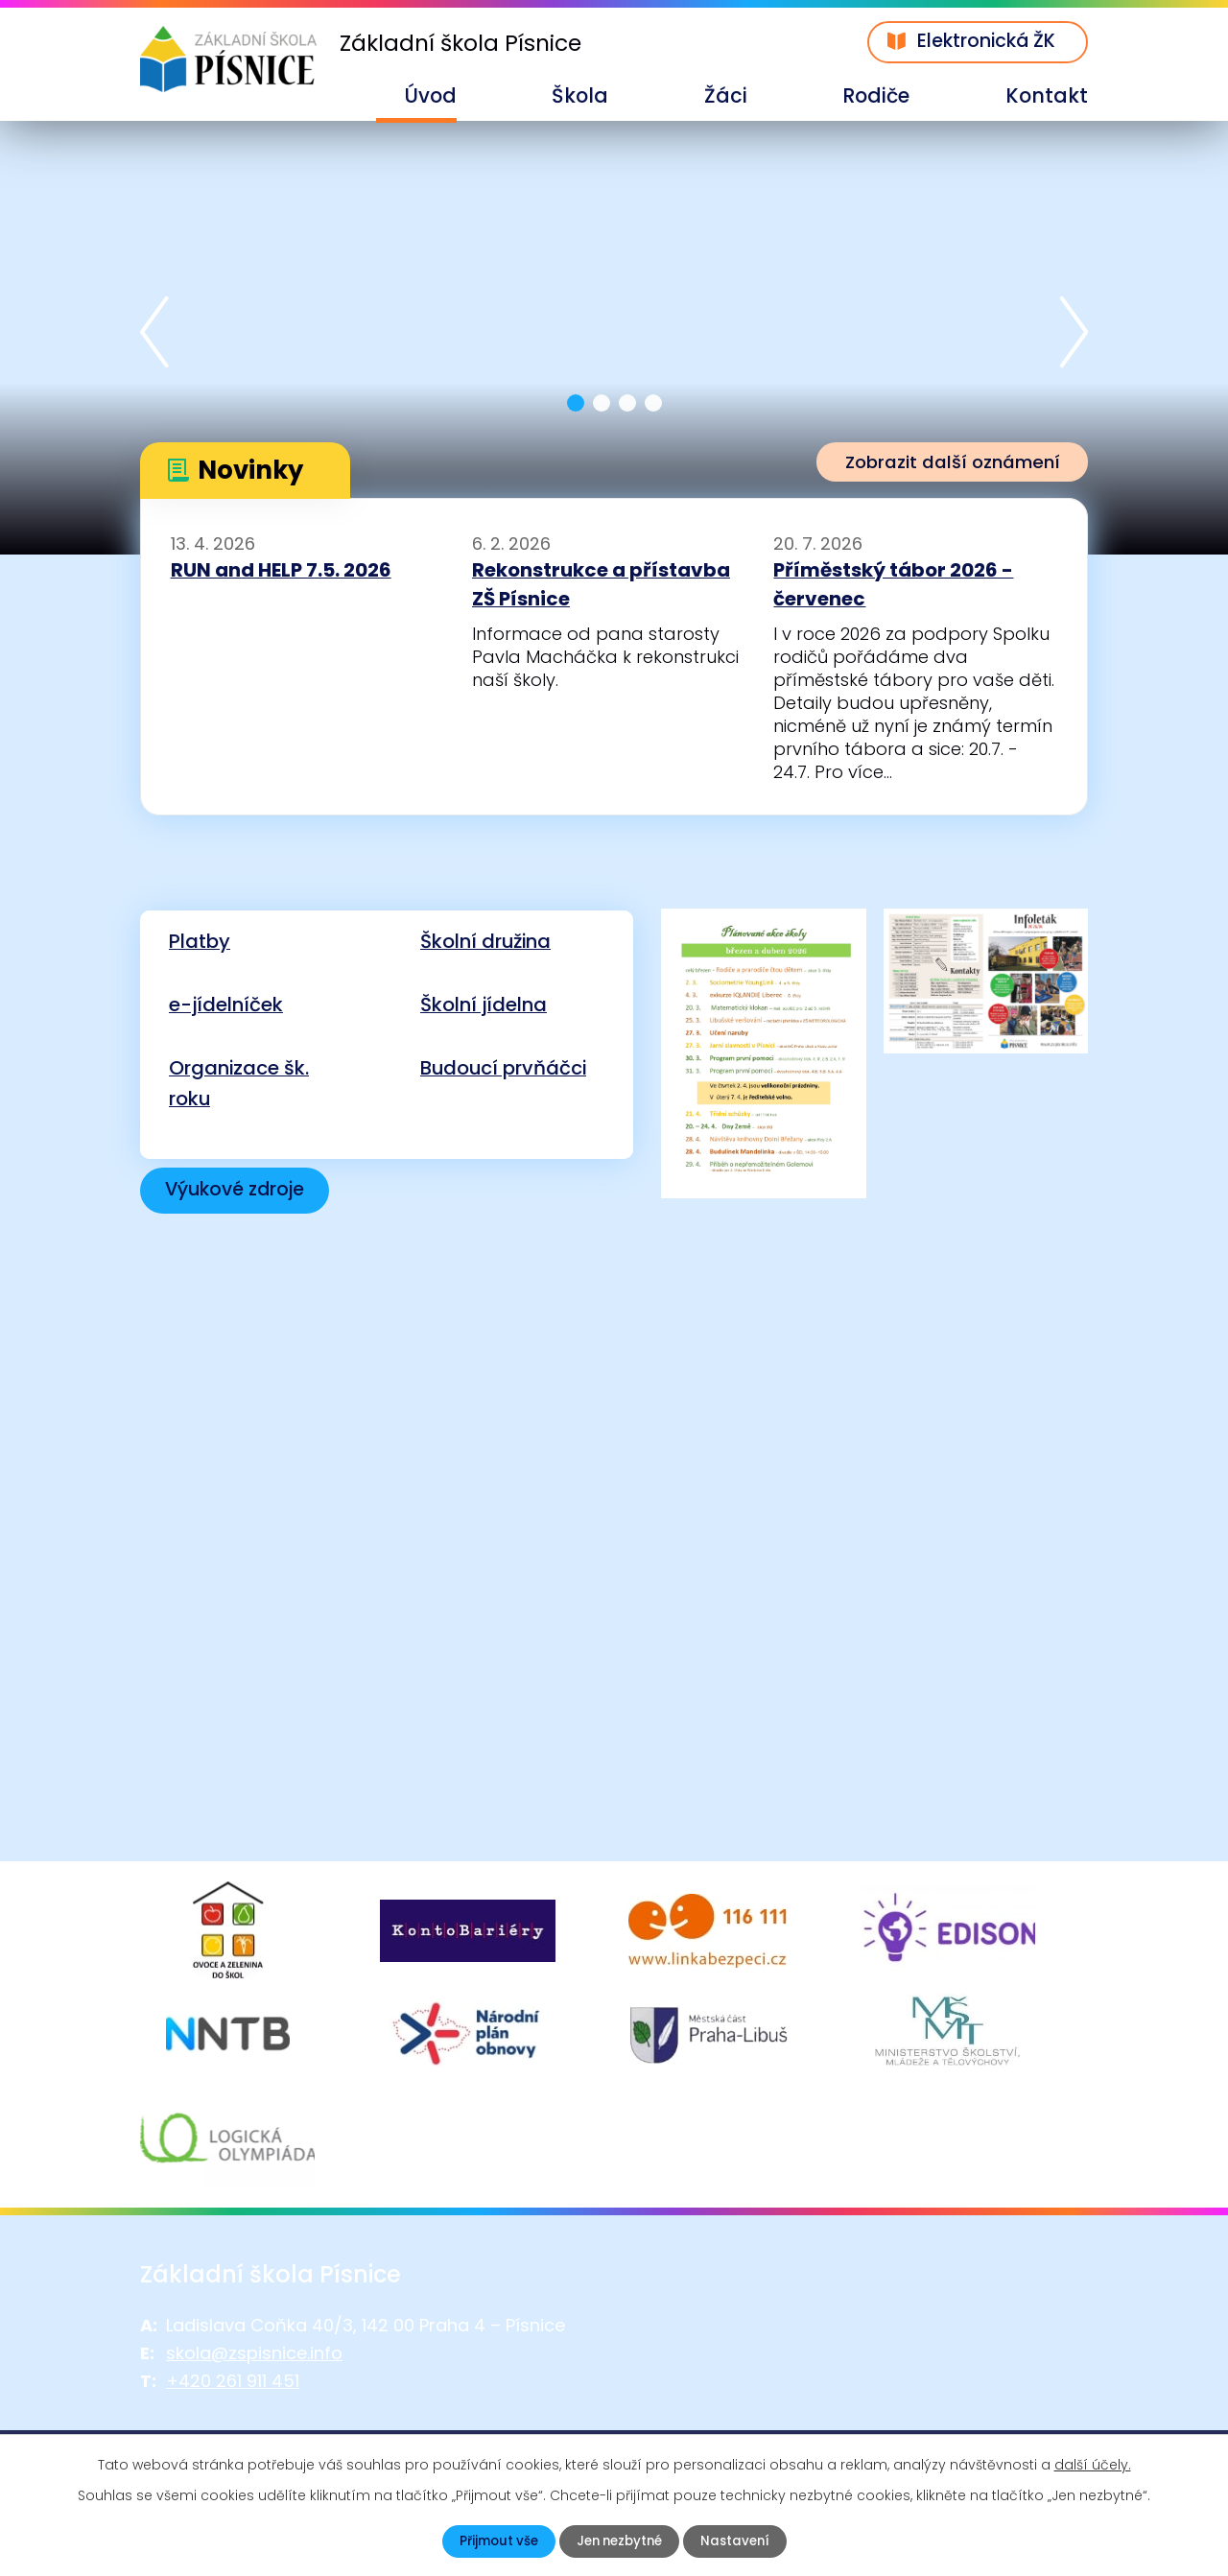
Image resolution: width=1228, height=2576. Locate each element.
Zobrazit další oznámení (942, 463)
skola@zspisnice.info (254, 2415)
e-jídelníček (226, 1004)
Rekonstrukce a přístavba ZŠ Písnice (601, 584)
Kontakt (1046, 95)
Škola (580, 95)
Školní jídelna (483, 1004)
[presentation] (154, 335)
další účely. (1092, 2463)
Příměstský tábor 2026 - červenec (893, 584)
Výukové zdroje (241, 1190)
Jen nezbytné (619, 2540)
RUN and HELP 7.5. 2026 (281, 569)
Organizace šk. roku (239, 1083)
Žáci (725, 95)
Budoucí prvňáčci (503, 1067)
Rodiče (875, 95)
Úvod (430, 95)
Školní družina (485, 941)
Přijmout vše (493, 2540)
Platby (199, 941)
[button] (575, 403)
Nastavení (740, 2540)
